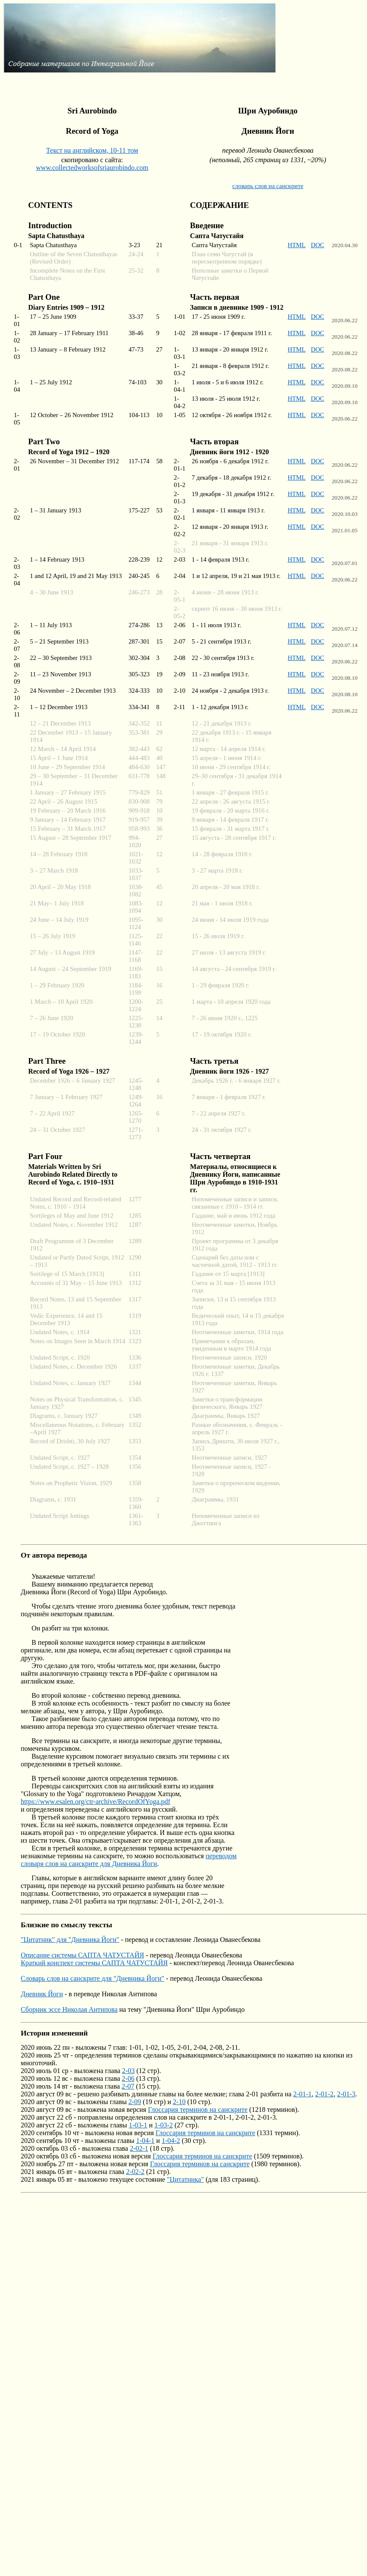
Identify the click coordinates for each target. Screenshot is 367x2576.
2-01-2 (324, 2094)
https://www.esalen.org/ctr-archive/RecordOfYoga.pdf (95, 1801)
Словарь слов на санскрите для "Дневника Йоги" (92, 1978)
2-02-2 (135, 2171)
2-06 (128, 2078)
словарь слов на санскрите (268, 185)
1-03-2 (164, 2125)
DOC (317, 245)
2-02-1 (139, 2148)
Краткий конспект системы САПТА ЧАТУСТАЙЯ (94, 1963)
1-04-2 (170, 2140)
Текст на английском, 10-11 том (92, 150)
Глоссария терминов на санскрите (198, 2109)
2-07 (128, 2086)
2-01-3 (346, 2094)
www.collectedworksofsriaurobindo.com (92, 167)
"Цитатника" (185, 2179)
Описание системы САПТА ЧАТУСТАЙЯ (82, 1955)
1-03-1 (138, 2125)
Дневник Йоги (42, 1994)
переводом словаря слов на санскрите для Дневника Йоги (129, 1859)
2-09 (135, 2101)
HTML (297, 245)
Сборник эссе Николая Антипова (69, 2009)
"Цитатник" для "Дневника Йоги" (70, 1939)
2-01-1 (302, 2094)
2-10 (179, 2101)
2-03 (128, 2070)
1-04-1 (145, 2140)
